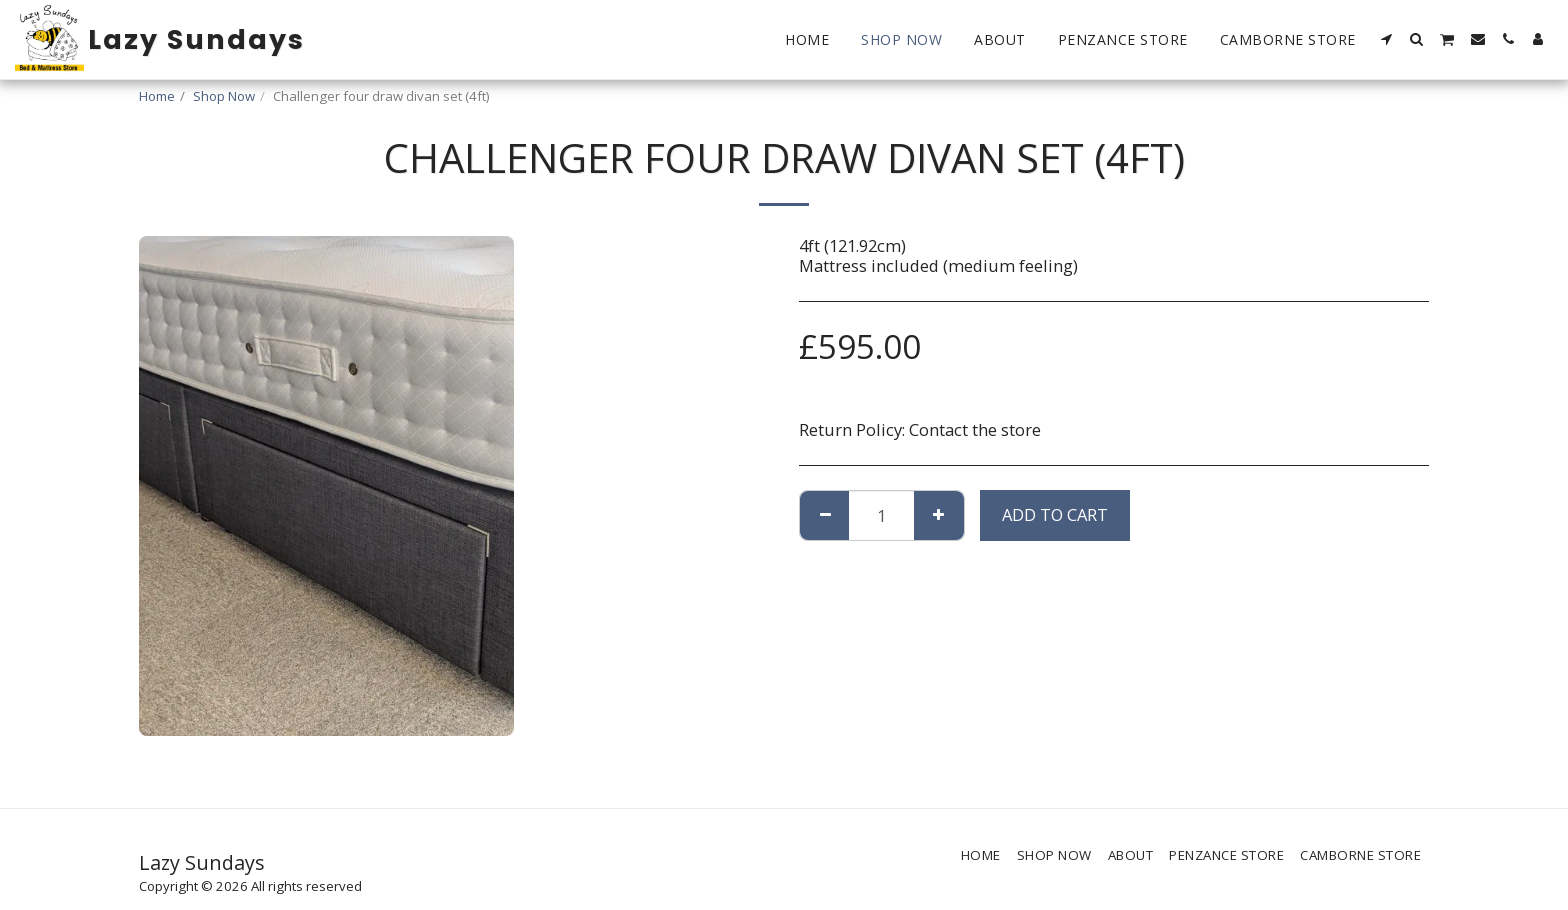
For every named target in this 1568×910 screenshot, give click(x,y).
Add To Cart (1055, 514)
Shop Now (224, 96)
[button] (1387, 39)
